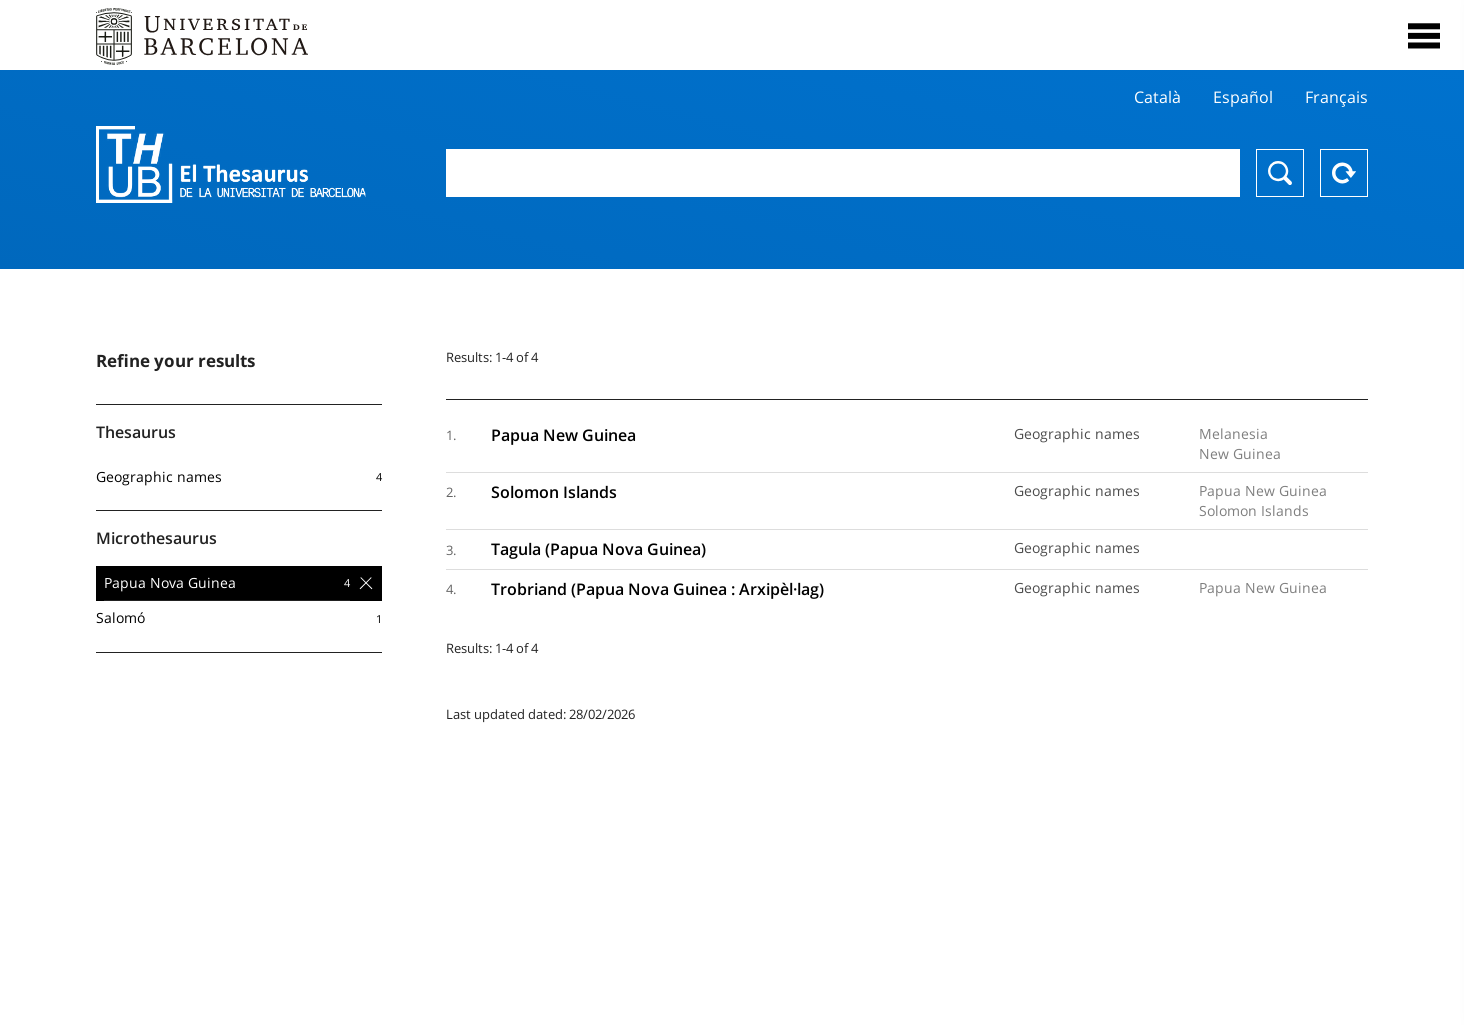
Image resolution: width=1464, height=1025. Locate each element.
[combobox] (843, 173)
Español (1243, 97)
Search (1280, 173)
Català (1157, 97)
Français (1336, 97)
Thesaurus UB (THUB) (231, 165)
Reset (1344, 173)
